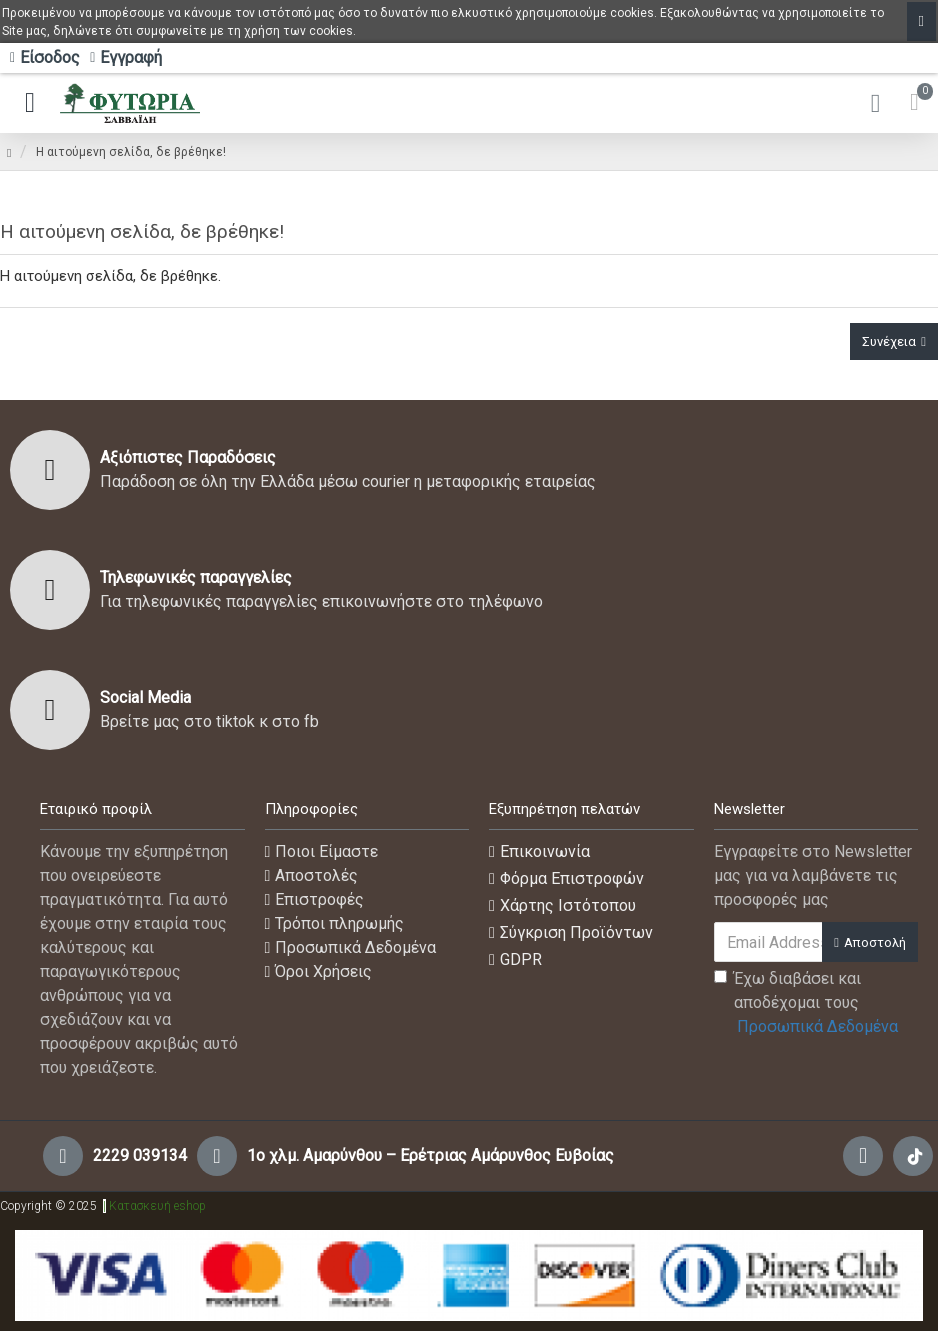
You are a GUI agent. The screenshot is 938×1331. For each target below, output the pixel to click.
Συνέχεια (889, 341)
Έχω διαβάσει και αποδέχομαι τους (807, 1004)
